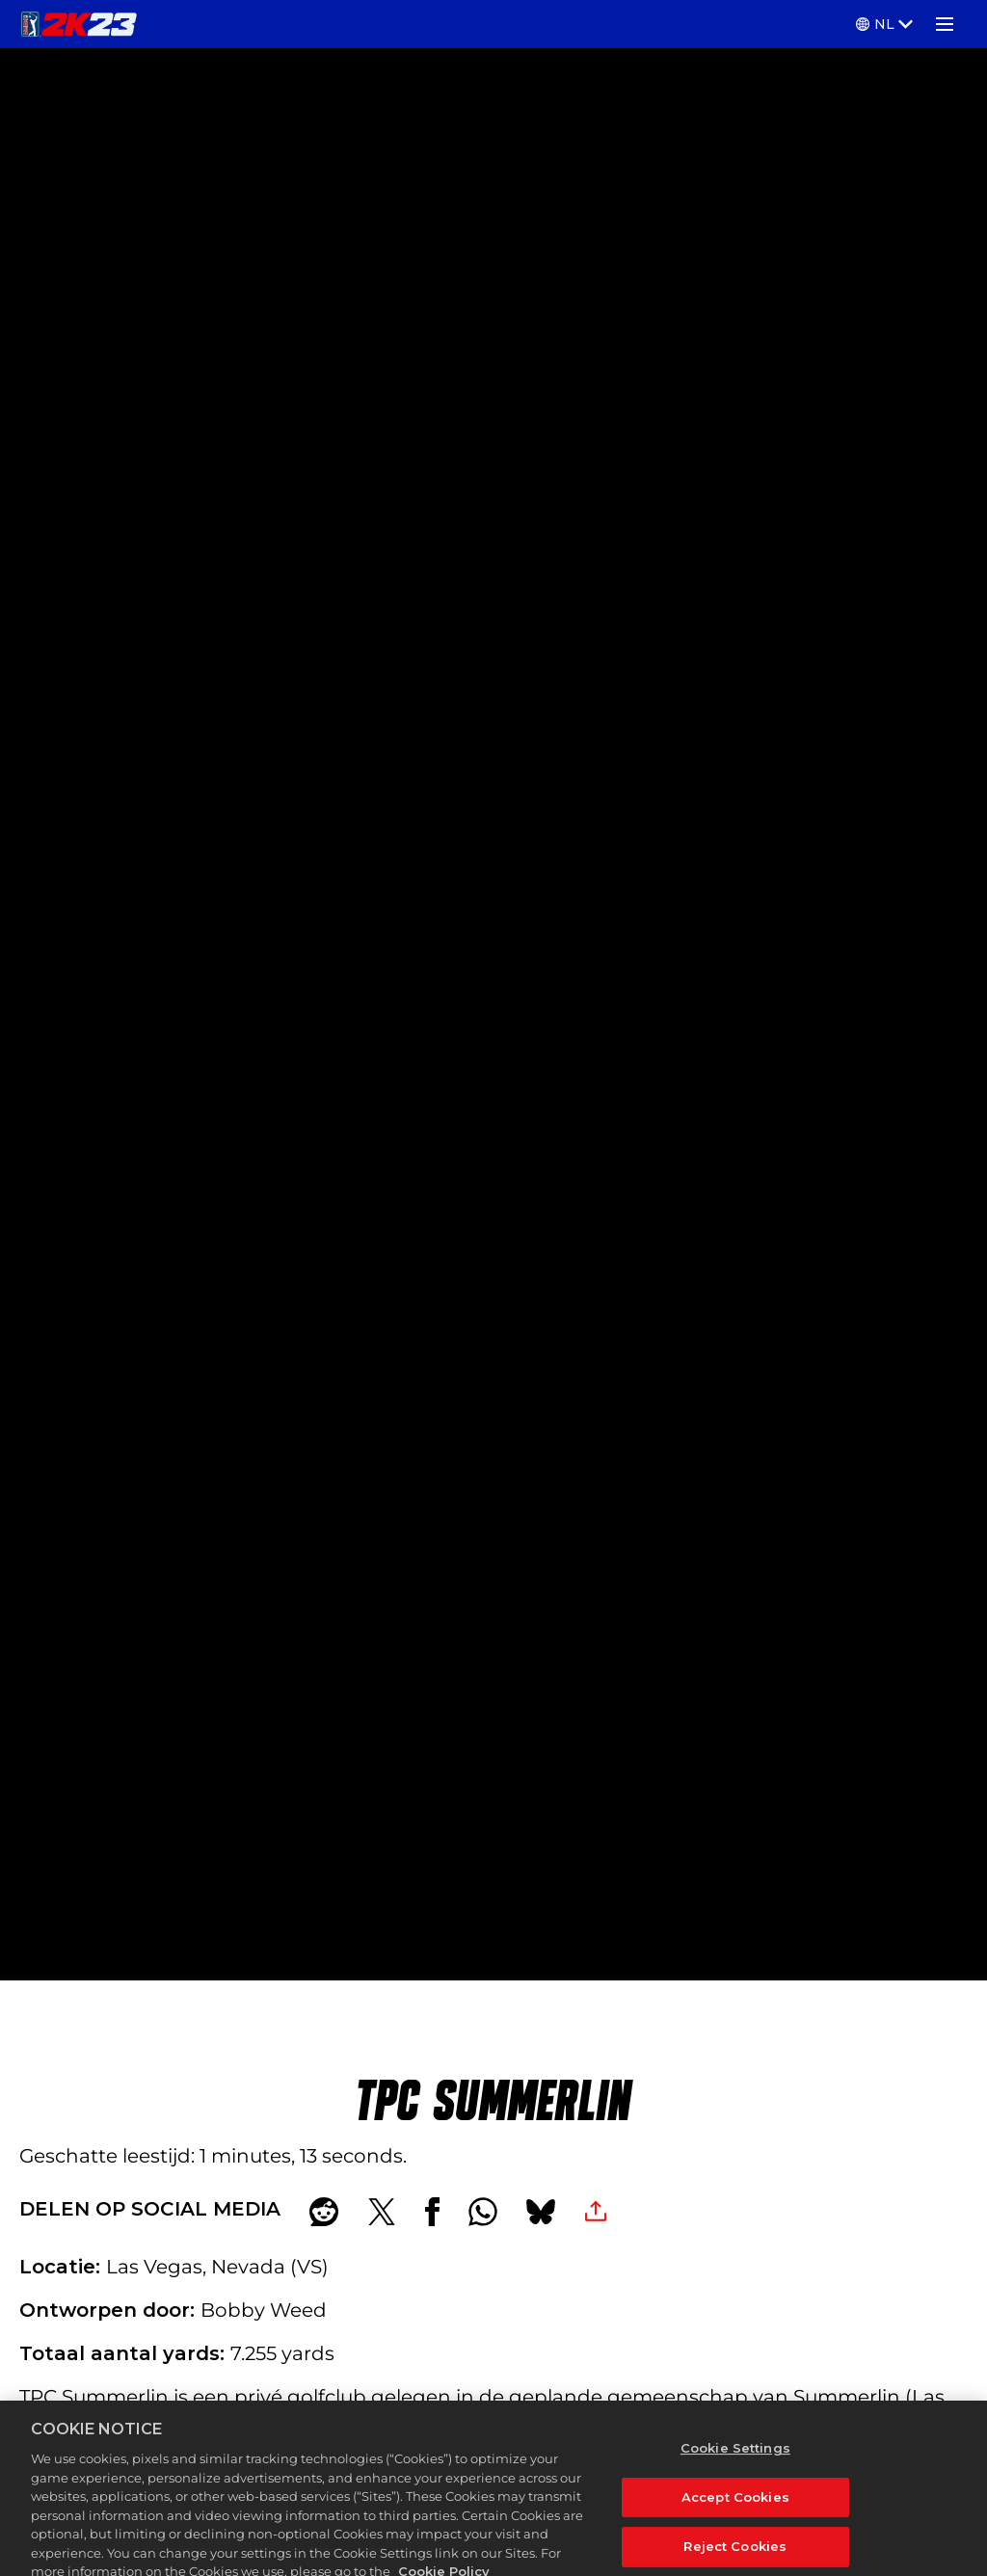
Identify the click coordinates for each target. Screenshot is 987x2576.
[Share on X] (381, 2211)
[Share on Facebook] (432, 2211)
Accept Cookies (735, 2509)
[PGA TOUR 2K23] (78, 24)
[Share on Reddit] (323, 2211)
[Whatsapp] (482, 2211)
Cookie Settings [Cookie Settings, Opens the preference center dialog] (735, 2461)
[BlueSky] (540, 2211)
